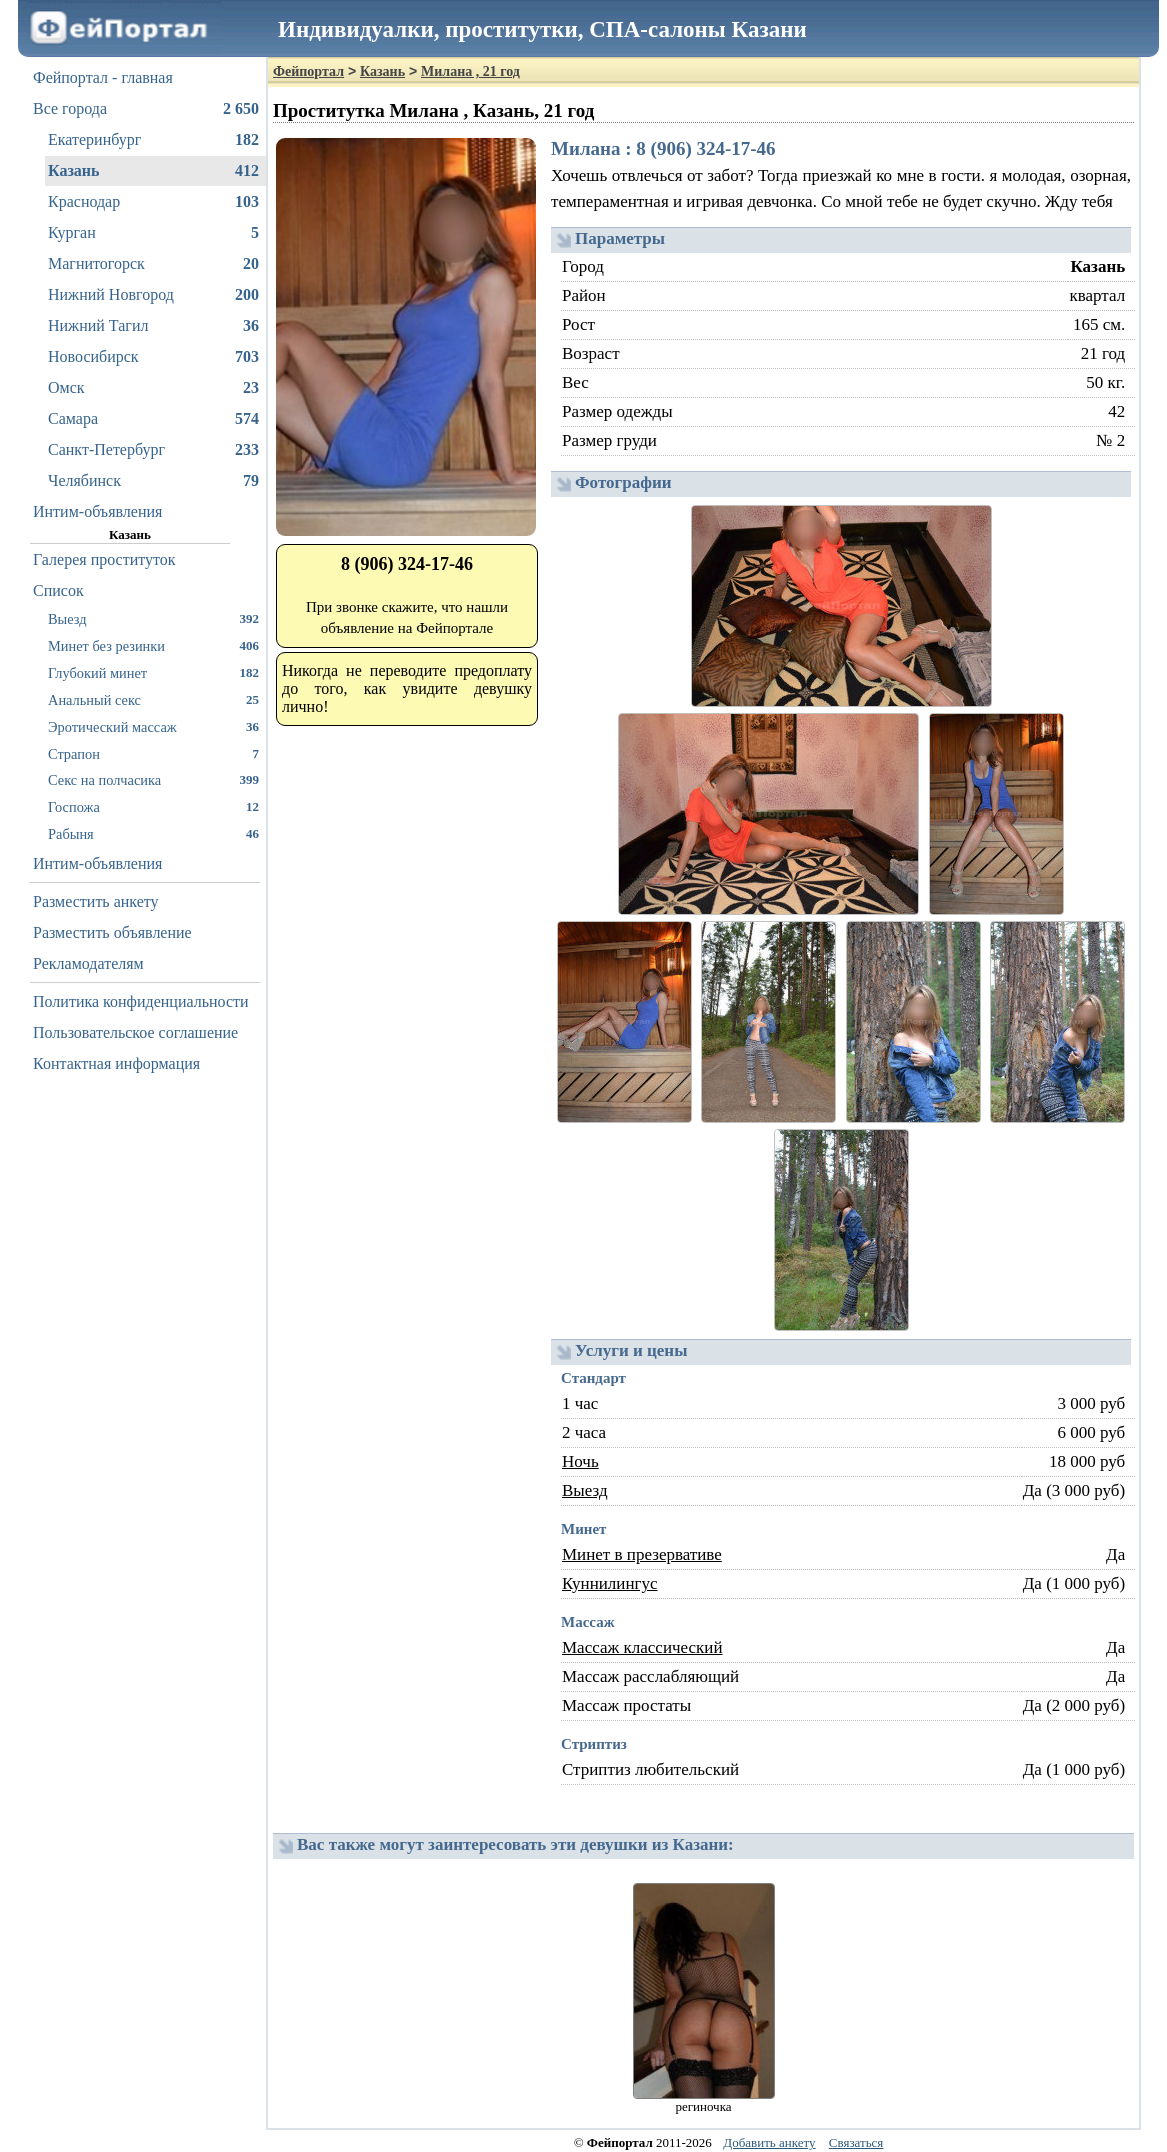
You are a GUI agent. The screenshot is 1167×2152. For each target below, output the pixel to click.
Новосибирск (153, 357)
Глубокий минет (153, 672)
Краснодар (153, 202)
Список (58, 590)
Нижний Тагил (153, 326)
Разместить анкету (96, 901)
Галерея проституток (104, 559)
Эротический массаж (153, 726)
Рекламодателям (88, 963)
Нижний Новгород (153, 295)
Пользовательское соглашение (135, 1032)
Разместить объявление (112, 932)
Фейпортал (308, 71)
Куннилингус (610, 1583)
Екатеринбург (153, 140)
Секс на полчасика (153, 779)
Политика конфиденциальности (141, 1001)
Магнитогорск (153, 264)
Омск (153, 388)
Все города (146, 109)
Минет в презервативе (642, 1554)
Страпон (153, 753)
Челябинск (153, 481)
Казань (153, 171)
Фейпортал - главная (103, 77)
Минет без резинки (153, 645)
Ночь (580, 1461)
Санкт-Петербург (153, 450)
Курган (153, 233)
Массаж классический (642, 1647)
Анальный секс (153, 699)
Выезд (153, 618)
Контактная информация (116, 1063)
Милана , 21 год (470, 71)
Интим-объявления (97, 511)
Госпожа (153, 806)
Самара (153, 419)
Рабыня (153, 833)
